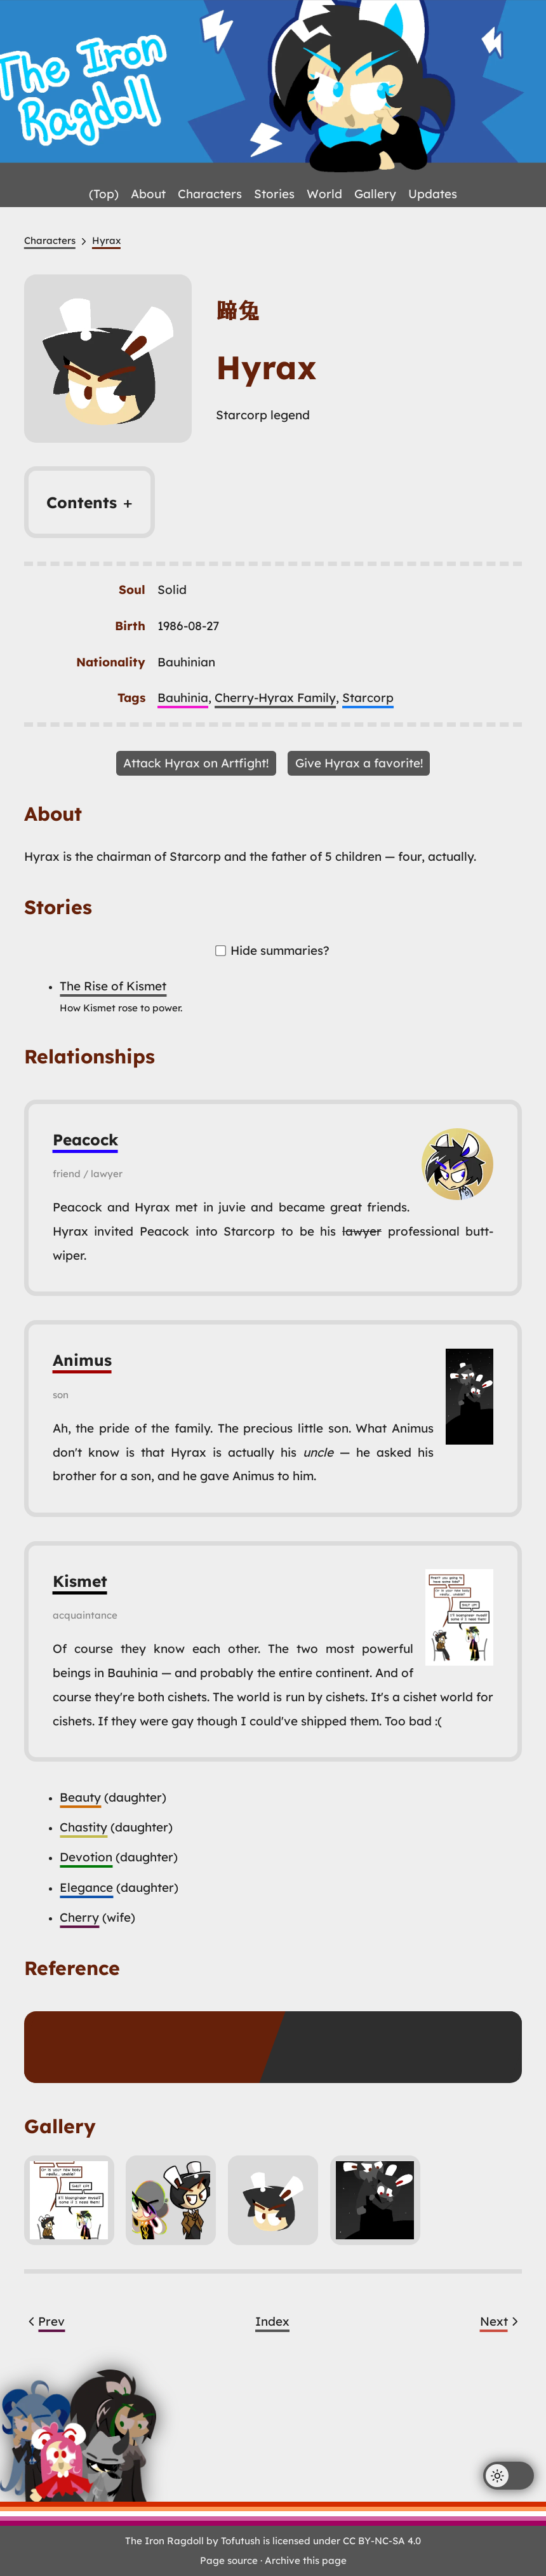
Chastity (83, 1827)
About (148, 193)
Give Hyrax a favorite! (359, 763)
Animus (82, 1360)
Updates (432, 193)
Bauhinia (182, 697)
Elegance (86, 1887)
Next (501, 2321)
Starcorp (368, 697)
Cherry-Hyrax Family (275, 697)
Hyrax (106, 240)
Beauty (80, 1797)
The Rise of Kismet (113, 986)
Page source (229, 2560)
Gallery (375, 193)
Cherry (79, 1917)
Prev (44, 2321)
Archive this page (306, 2560)
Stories (274, 193)
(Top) (104, 193)
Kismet (80, 1581)
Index (272, 2321)
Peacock (85, 1139)
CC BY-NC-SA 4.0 (382, 2541)
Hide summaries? (273, 950)
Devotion (86, 1857)
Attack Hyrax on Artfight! (196, 763)
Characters (210, 193)
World (324, 193)
